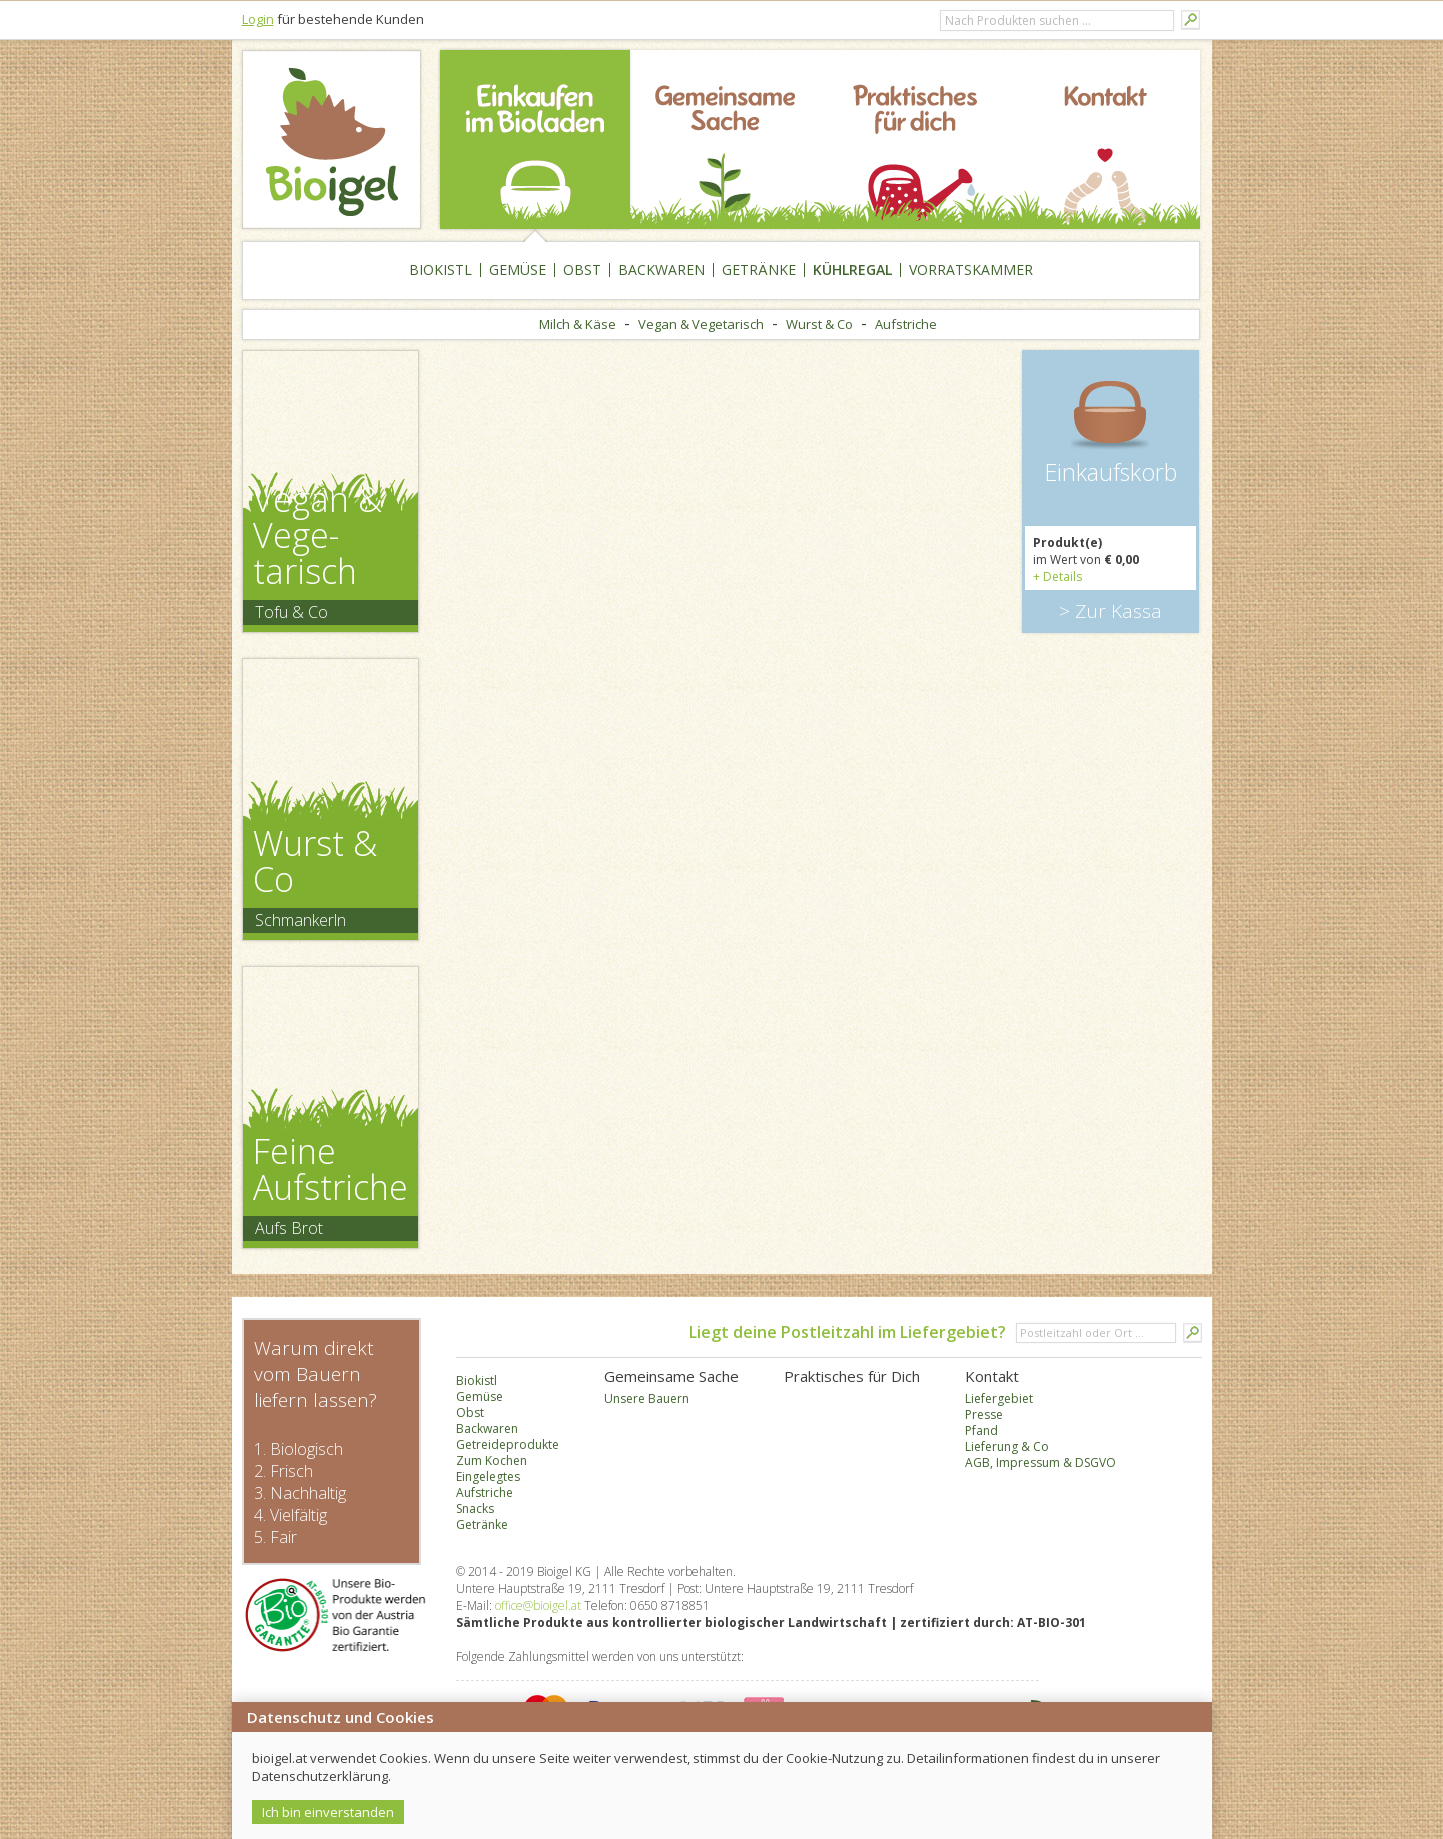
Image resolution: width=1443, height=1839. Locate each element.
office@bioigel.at (538, 1605)
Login (258, 19)
